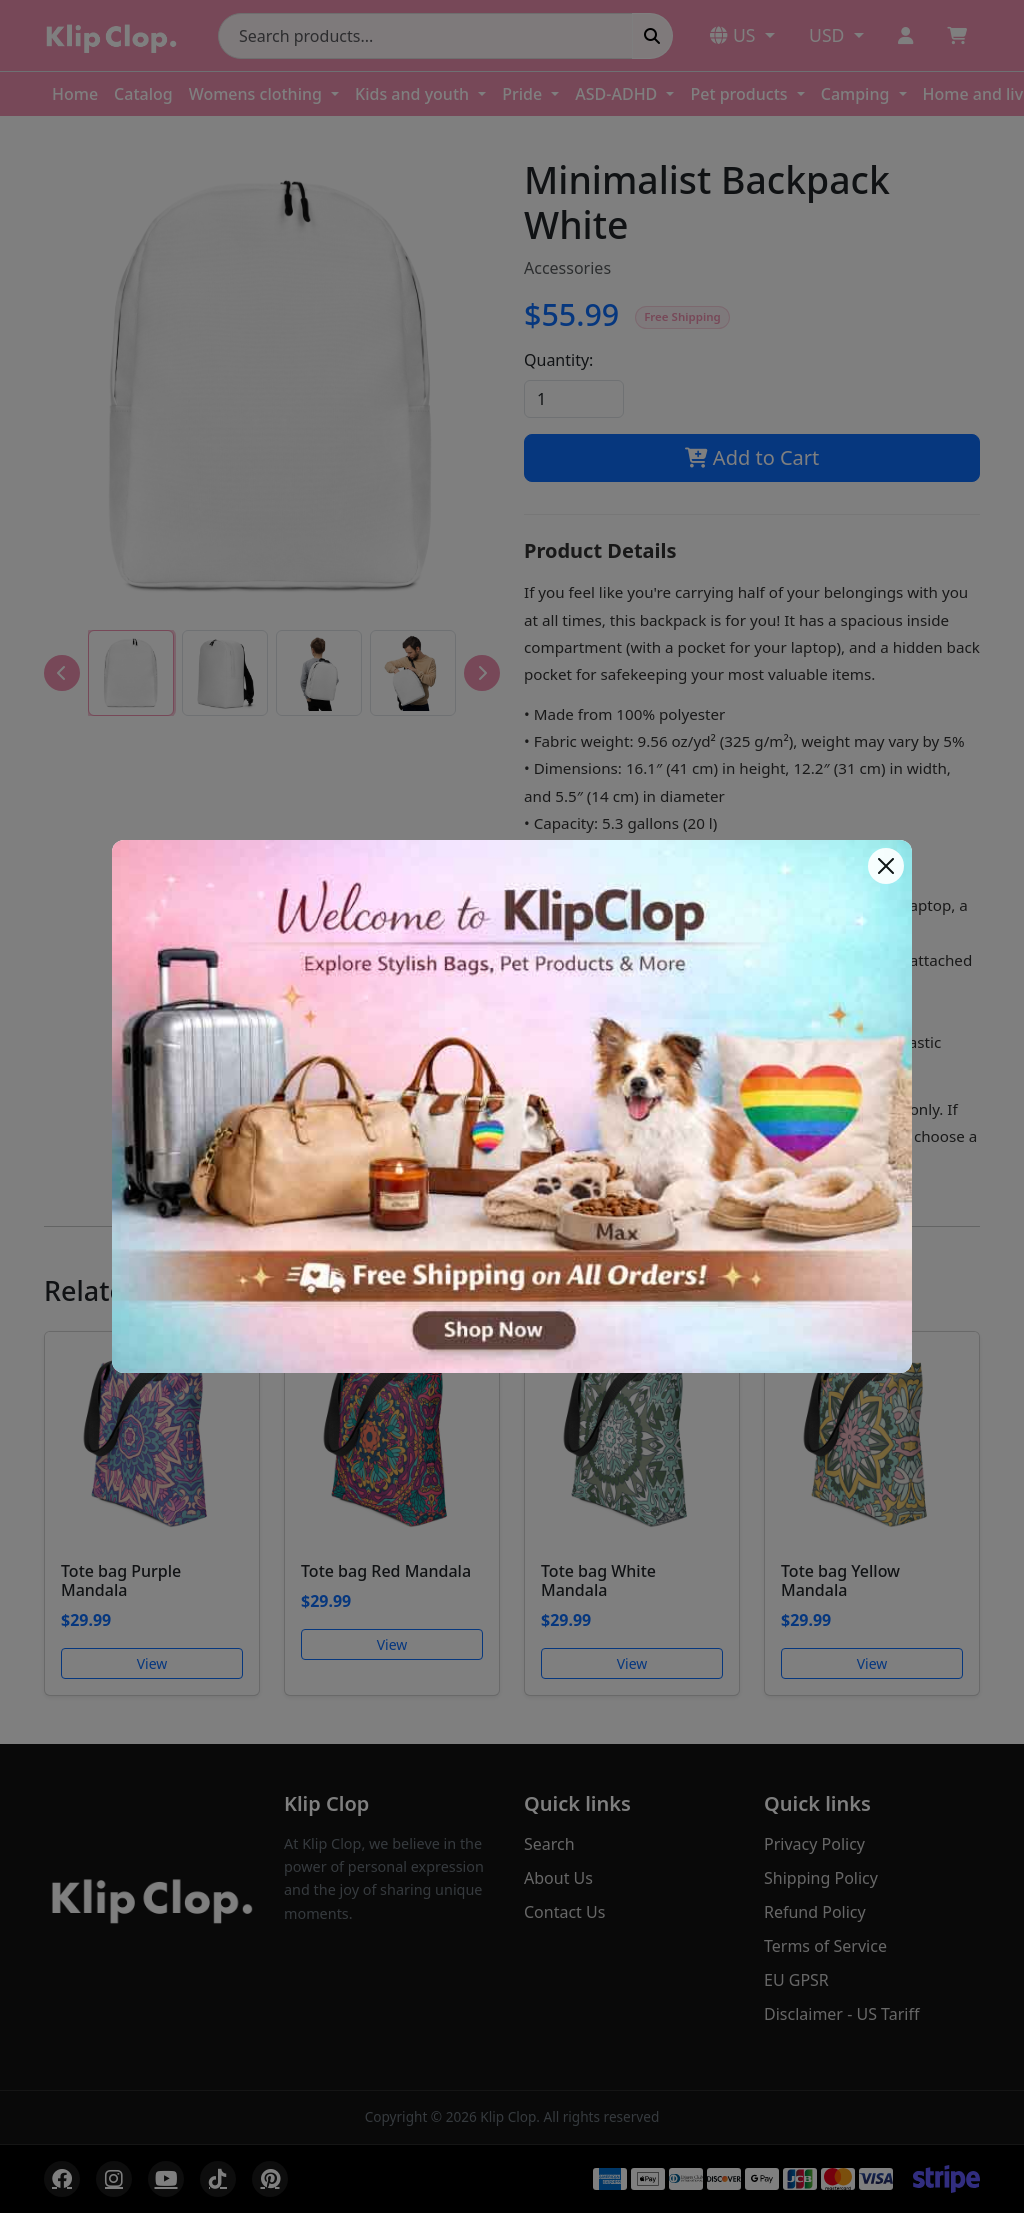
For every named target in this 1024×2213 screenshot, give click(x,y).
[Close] (886, 866)
